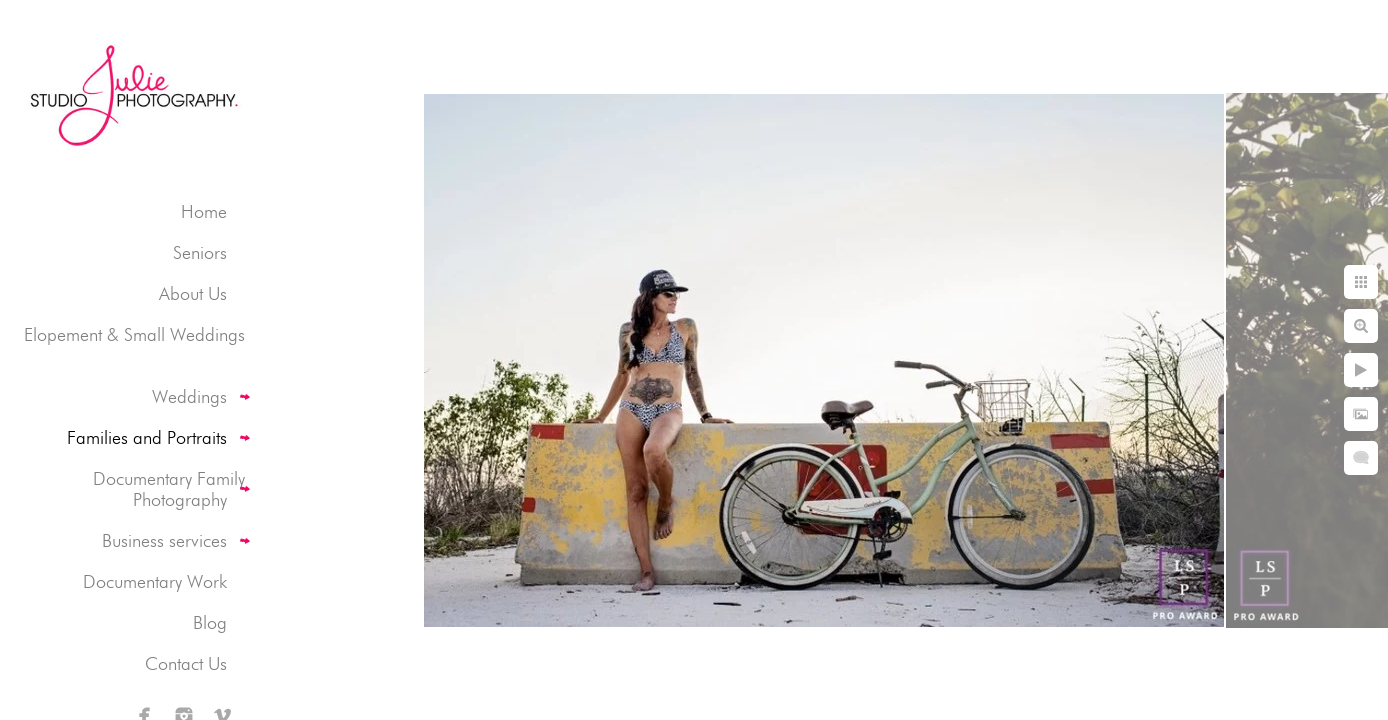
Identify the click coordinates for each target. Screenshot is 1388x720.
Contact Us (186, 663)
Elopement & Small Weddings (134, 334)
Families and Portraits (147, 437)
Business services (164, 540)
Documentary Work (155, 581)
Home (204, 211)
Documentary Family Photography (169, 489)
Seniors (200, 252)
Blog (210, 622)
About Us (193, 293)
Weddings (189, 396)
